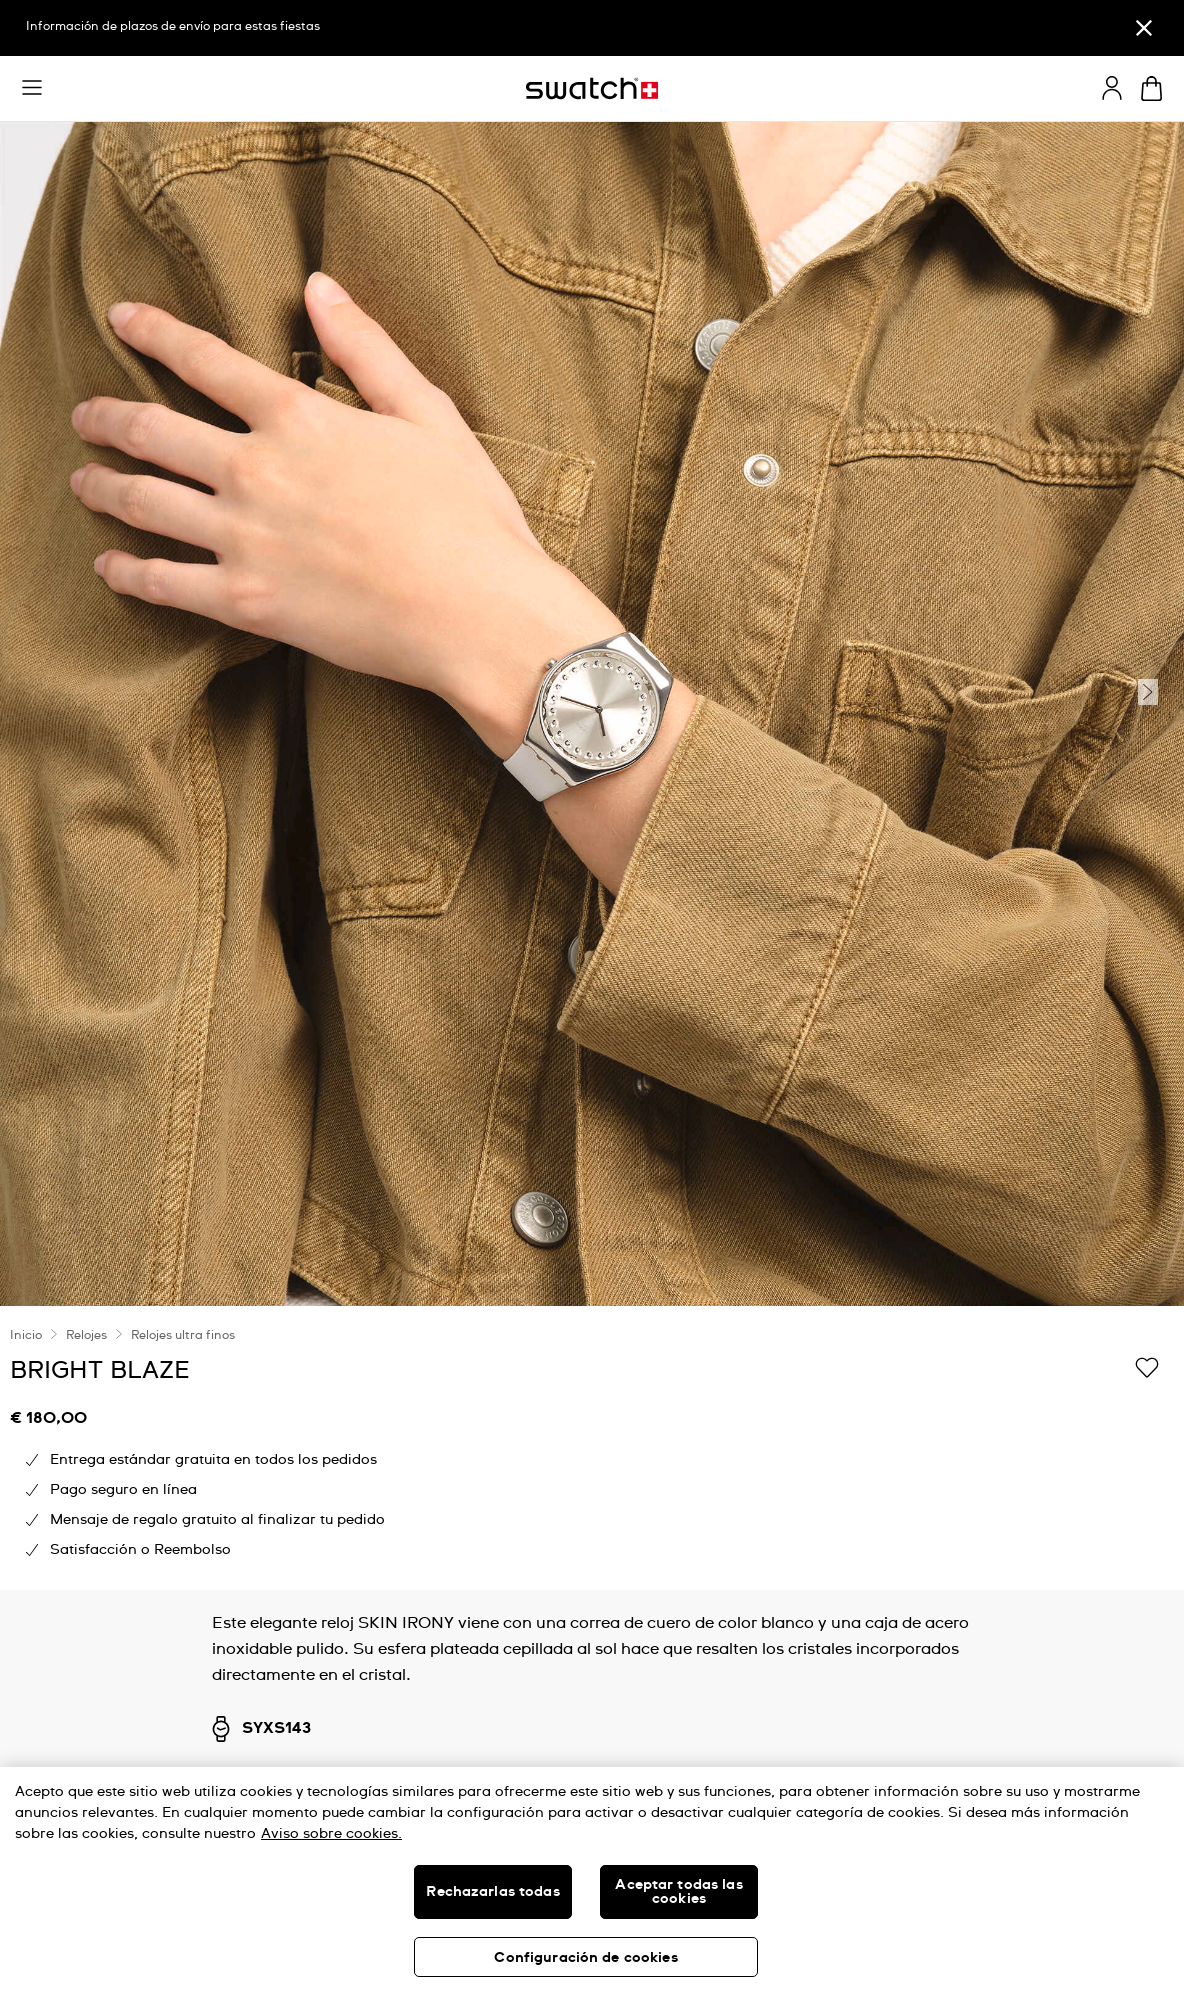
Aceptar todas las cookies (678, 1892)
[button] (32, 88)
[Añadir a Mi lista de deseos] (1147, 1369)
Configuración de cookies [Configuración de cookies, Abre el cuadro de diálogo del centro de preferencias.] (585, 1958)
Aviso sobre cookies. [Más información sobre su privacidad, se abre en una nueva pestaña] (331, 1834)
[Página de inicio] (592, 88)
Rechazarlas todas (492, 1892)
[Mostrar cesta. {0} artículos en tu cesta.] (1151, 88)
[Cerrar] (1144, 28)
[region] (592, 1448)
